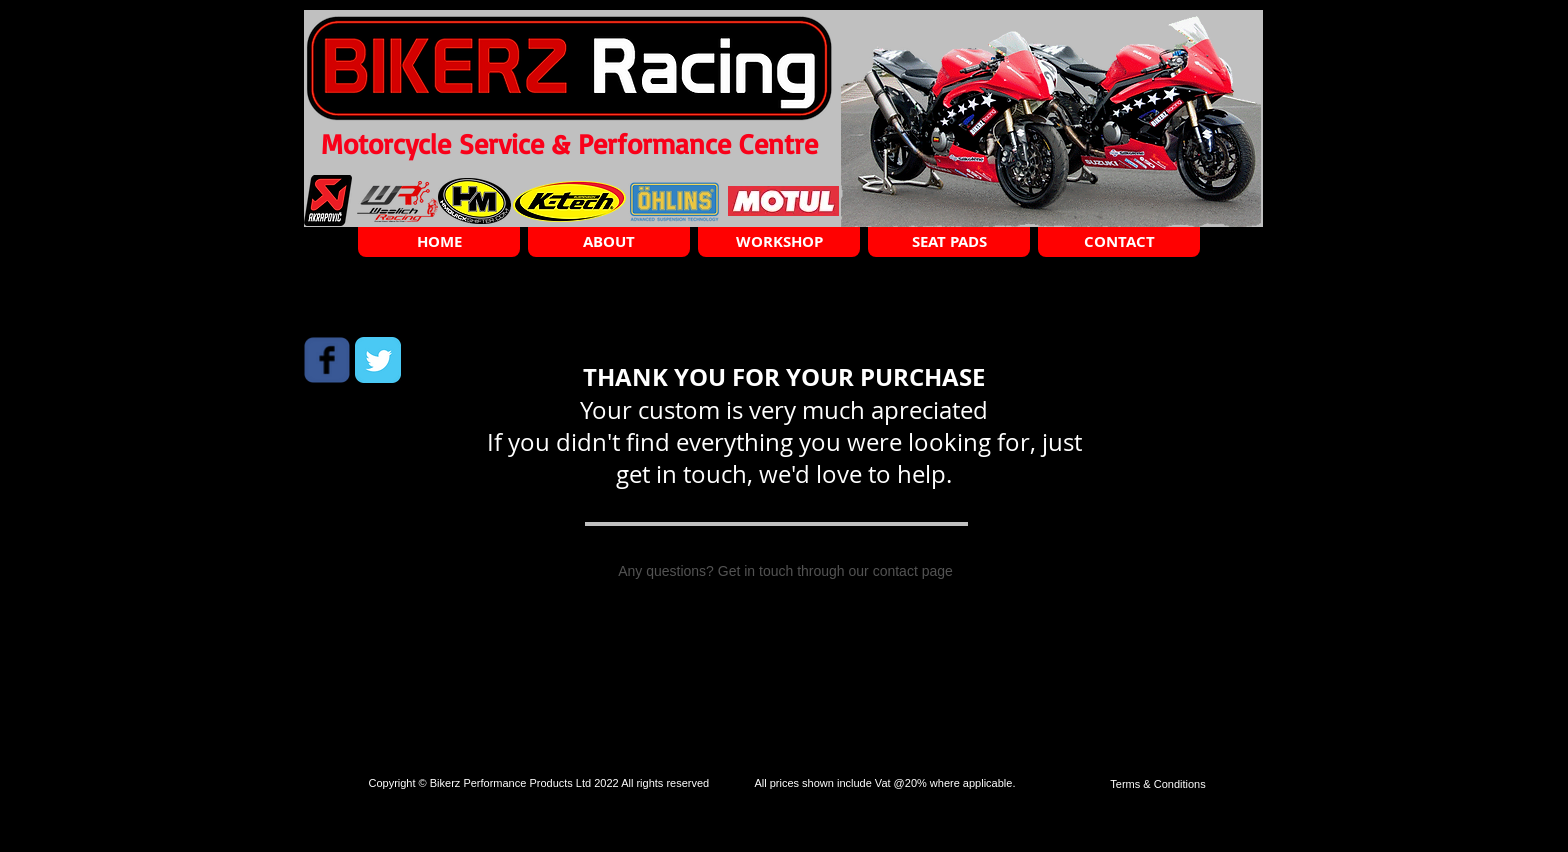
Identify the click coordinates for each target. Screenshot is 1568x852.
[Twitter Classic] (378, 360)
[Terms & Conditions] (1158, 784)
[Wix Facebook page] (327, 360)
